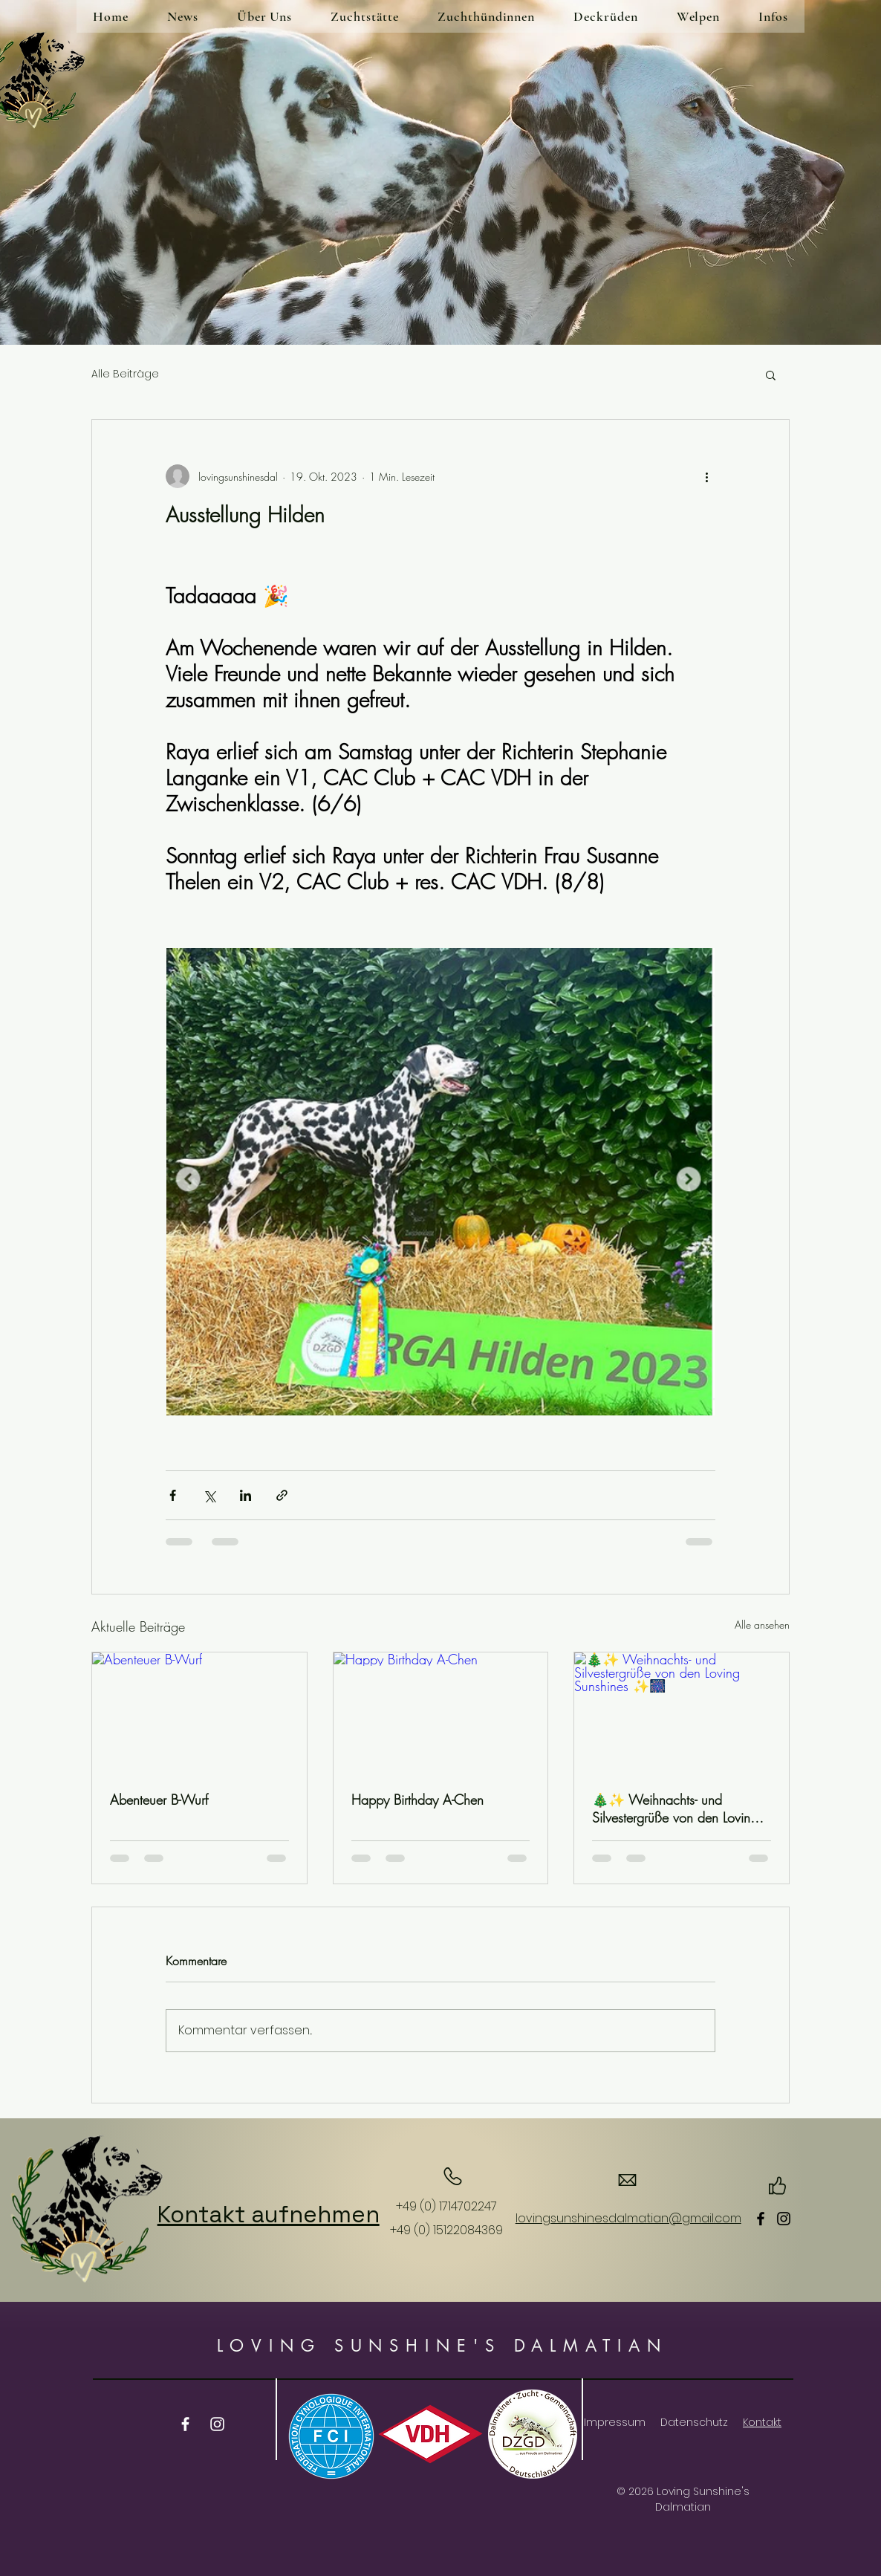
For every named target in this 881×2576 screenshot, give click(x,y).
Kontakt (762, 2422)
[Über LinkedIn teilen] (245, 1495)
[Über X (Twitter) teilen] (209, 1495)
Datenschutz (694, 2422)
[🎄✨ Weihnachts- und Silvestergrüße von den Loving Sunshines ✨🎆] (681, 1712)
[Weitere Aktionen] (706, 476)
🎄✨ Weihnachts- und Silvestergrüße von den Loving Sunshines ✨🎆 (675, 1808)
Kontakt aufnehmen (268, 2214)
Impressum (615, 2422)
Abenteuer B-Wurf (159, 1799)
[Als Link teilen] (282, 1495)
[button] (771, 374)
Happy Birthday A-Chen (417, 1799)
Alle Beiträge (125, 374)
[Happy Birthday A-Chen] (441, 1712)
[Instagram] (784, 2219)
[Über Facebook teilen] (173, 1495)
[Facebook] (761, 2219)
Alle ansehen (762, 1625)
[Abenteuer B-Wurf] (199, 1712)
